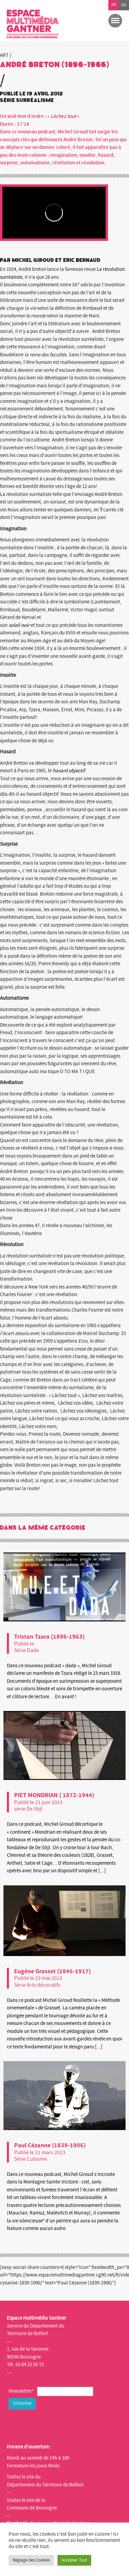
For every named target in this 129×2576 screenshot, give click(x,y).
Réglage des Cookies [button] (31, 2560)
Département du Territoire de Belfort (45, 2485)
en (123, 5)
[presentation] (61, 2424)
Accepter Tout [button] (74, 2560)
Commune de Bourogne (32, 2508)
